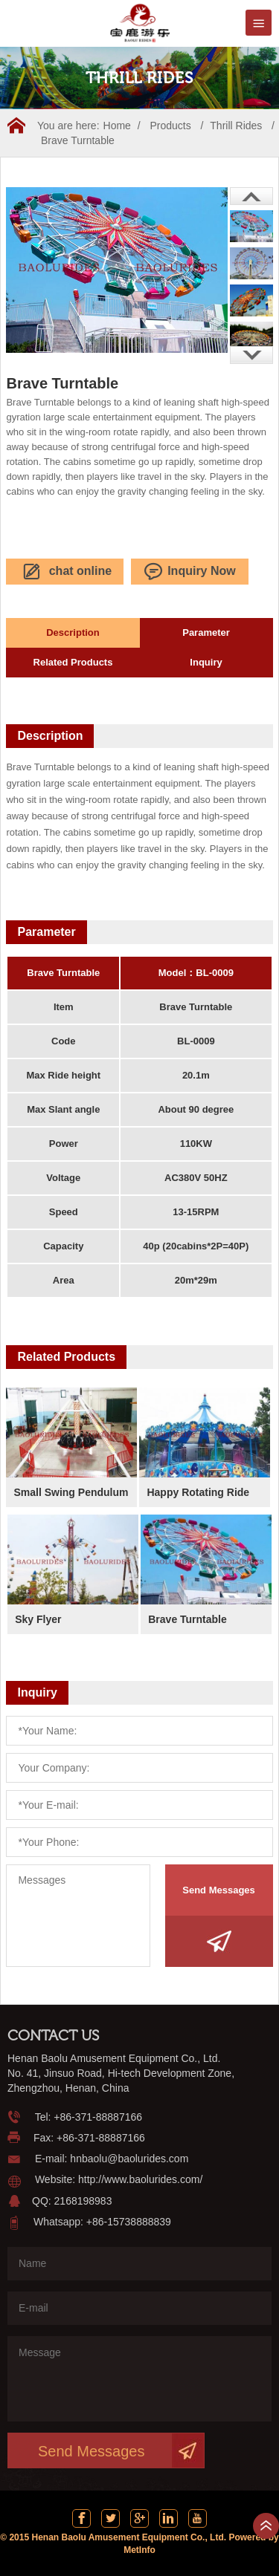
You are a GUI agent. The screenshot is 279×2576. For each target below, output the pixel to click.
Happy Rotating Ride (198, 1492)
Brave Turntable (78, 140)
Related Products (73, 662)
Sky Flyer (38, 1619)
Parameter (206, 632)
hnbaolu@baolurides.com (129, 2158)
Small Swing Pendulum (70, 1492)
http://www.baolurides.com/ (140, 2179)
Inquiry (206, 662)
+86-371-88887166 (98, 2117)
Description (73, 632)
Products (170, 125)
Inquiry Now (190, 572)
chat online (65, 572)
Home (117, 125)
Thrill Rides (236, 125)
